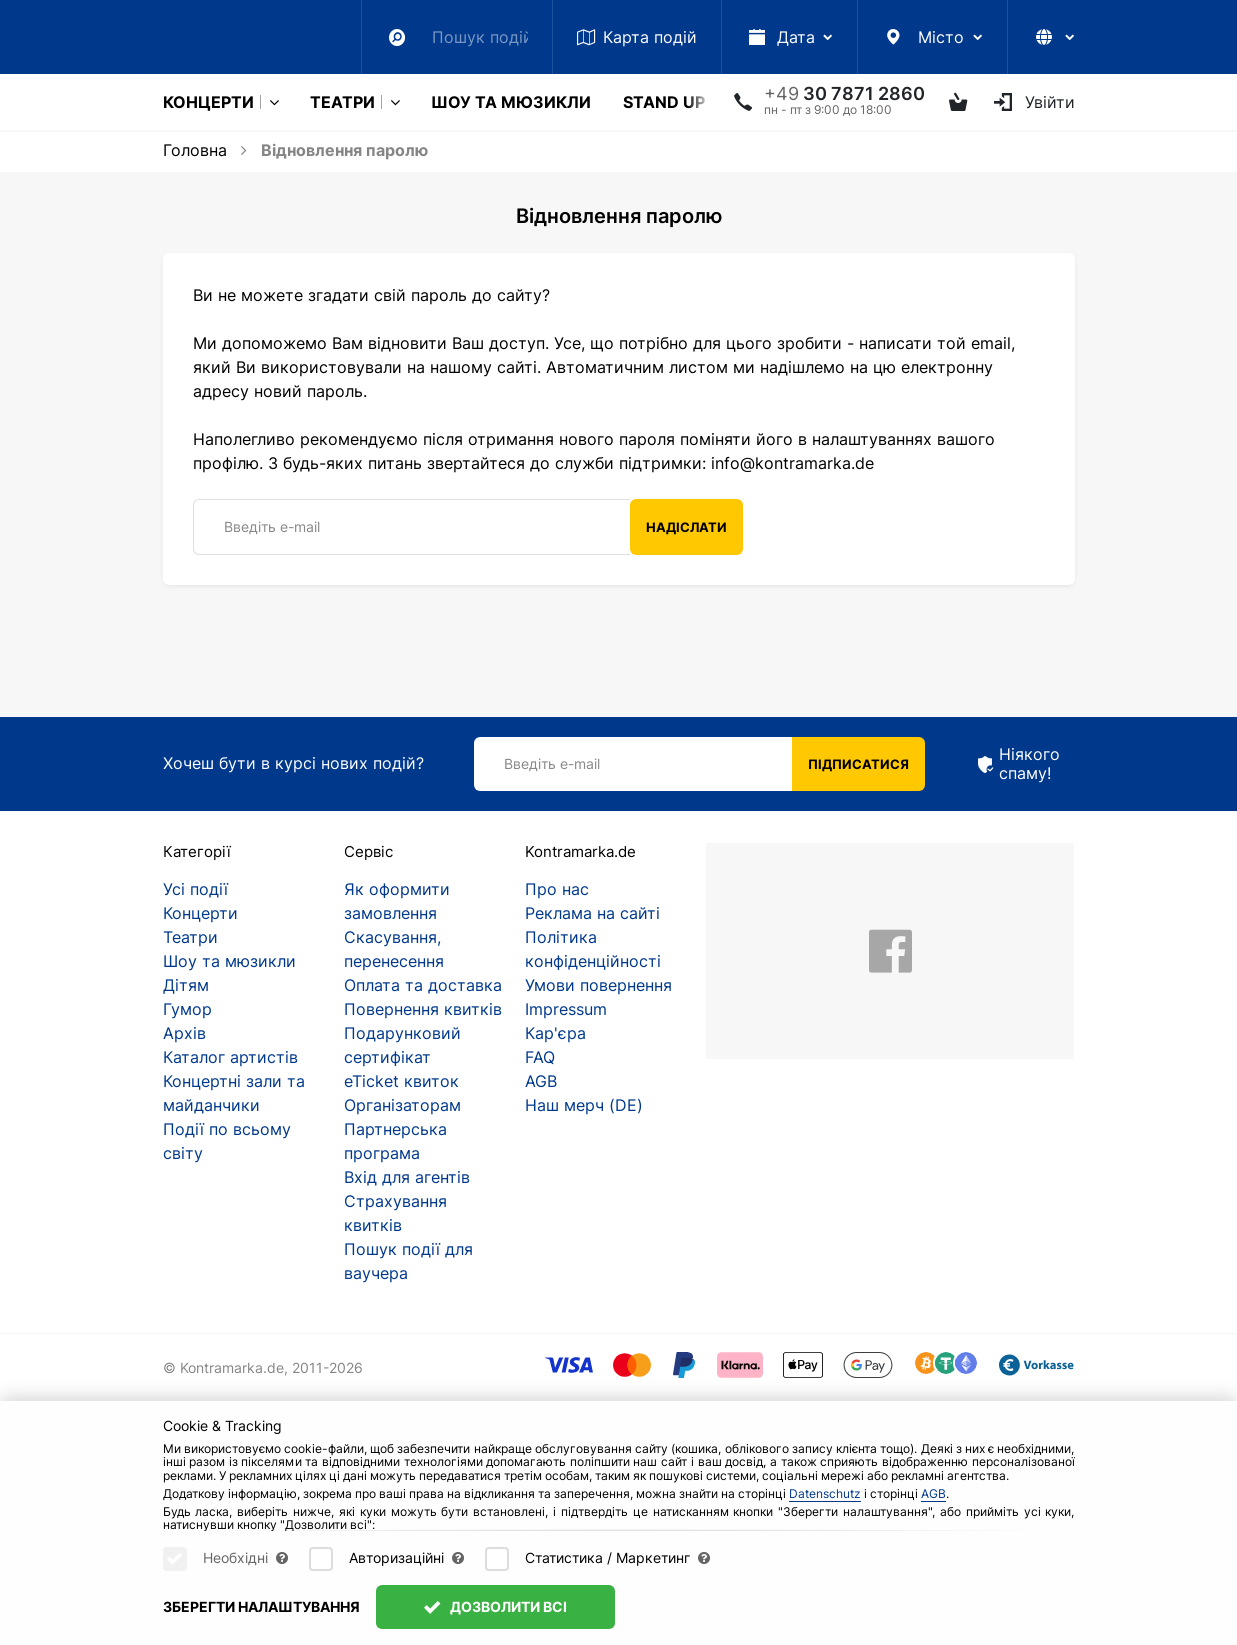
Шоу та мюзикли (511, 102)
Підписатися (858, 764)
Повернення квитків (423, 1009)
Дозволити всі (496, 1606)
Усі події (195, 889)
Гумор (187, 1009)
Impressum (566, 1009)
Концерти (208, 102)
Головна (195, 150)
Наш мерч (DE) (584, 1105)
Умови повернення (598, 985)
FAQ (540, 1057)
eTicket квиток (401, 1081)
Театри (342, 102)
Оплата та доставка (423, 985)
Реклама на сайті (592, 913)
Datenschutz (825, 1493)
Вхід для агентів (407, 1177)
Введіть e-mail (272, 526)
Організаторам (402, 1105)
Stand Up (664, 102)
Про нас (557, 889)
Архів (184, 1033)
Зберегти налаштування (261, 1606)
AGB (541, 1081)
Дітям (186, 985)
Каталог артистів (230, 1057)
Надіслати (686, 527)
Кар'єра (555, 1033)
